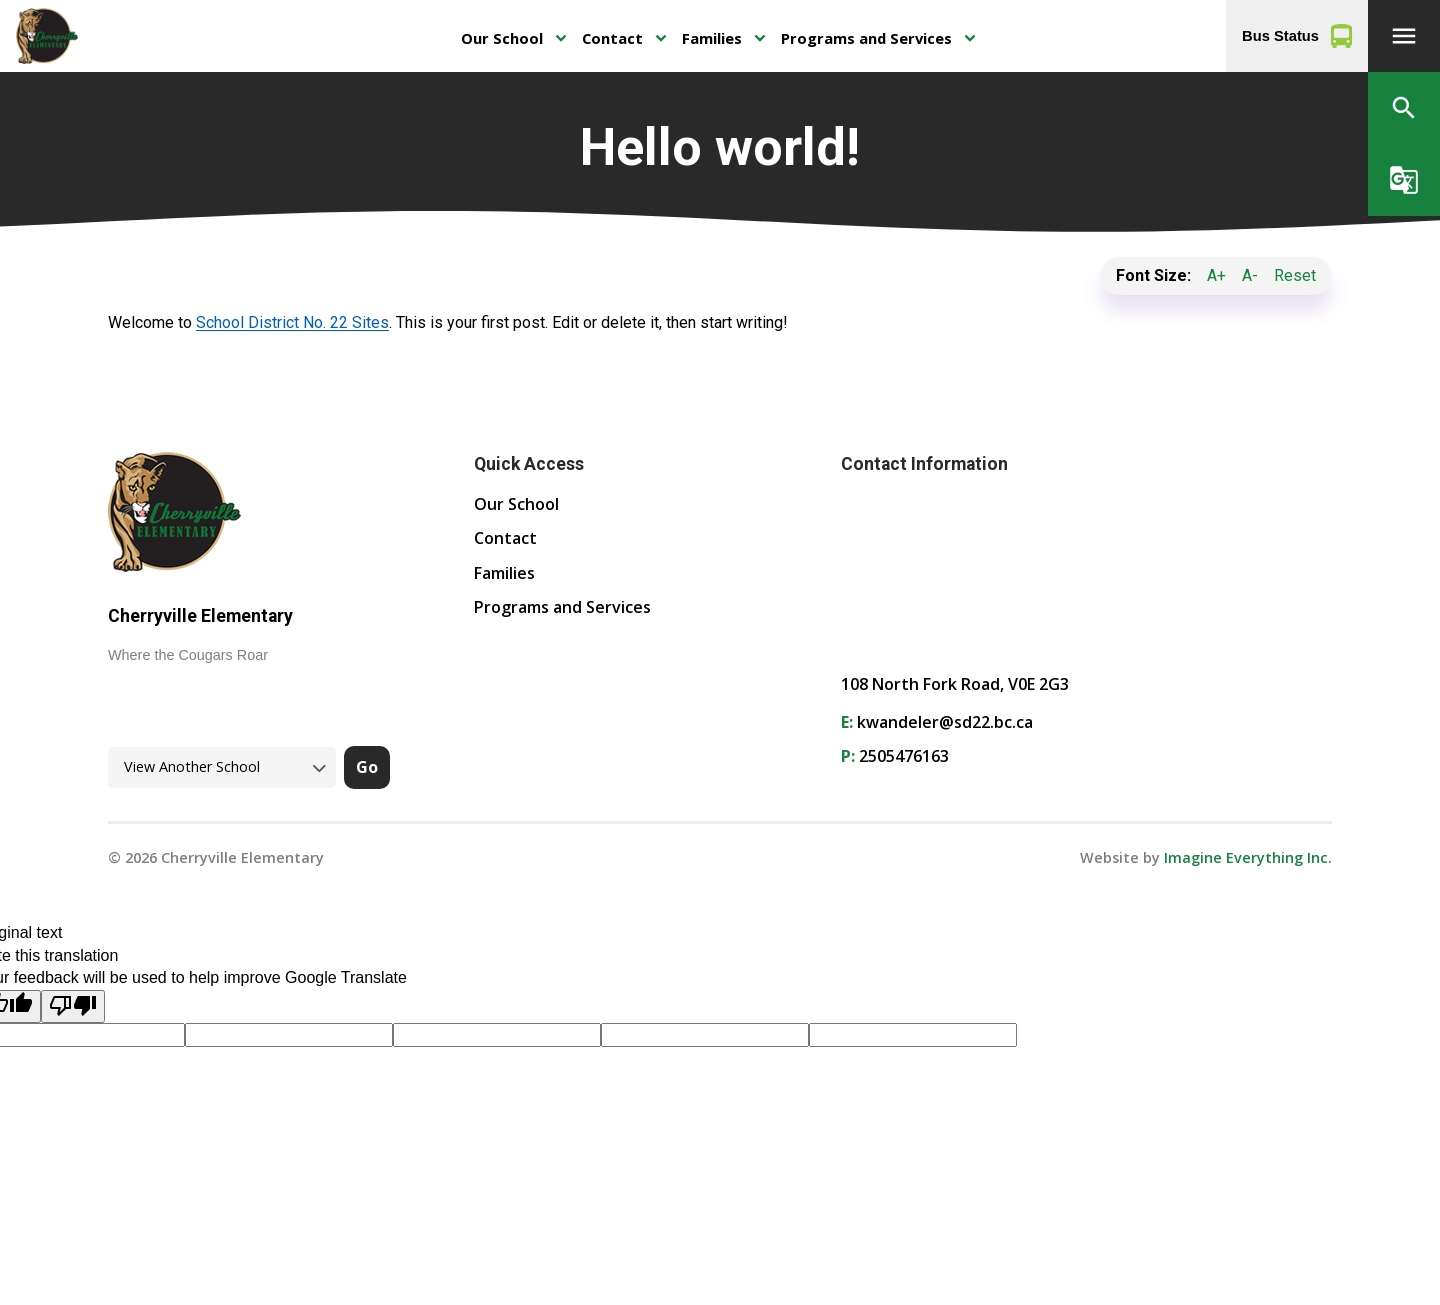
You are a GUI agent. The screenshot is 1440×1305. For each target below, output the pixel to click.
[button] (1404, 36)
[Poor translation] (73, 1006)
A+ (1216, 275)
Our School (502, 38)
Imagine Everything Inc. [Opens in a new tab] (1248, 857)
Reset (1295, 275)
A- (1250, 275)
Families (712, 38)
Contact (612, 38)
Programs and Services (866, 38)
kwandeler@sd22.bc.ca (945, 722)
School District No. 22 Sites (292, 322)
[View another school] (222, 767)
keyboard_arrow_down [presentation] (560, 38)
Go (367, 767)
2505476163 (904, 756)
